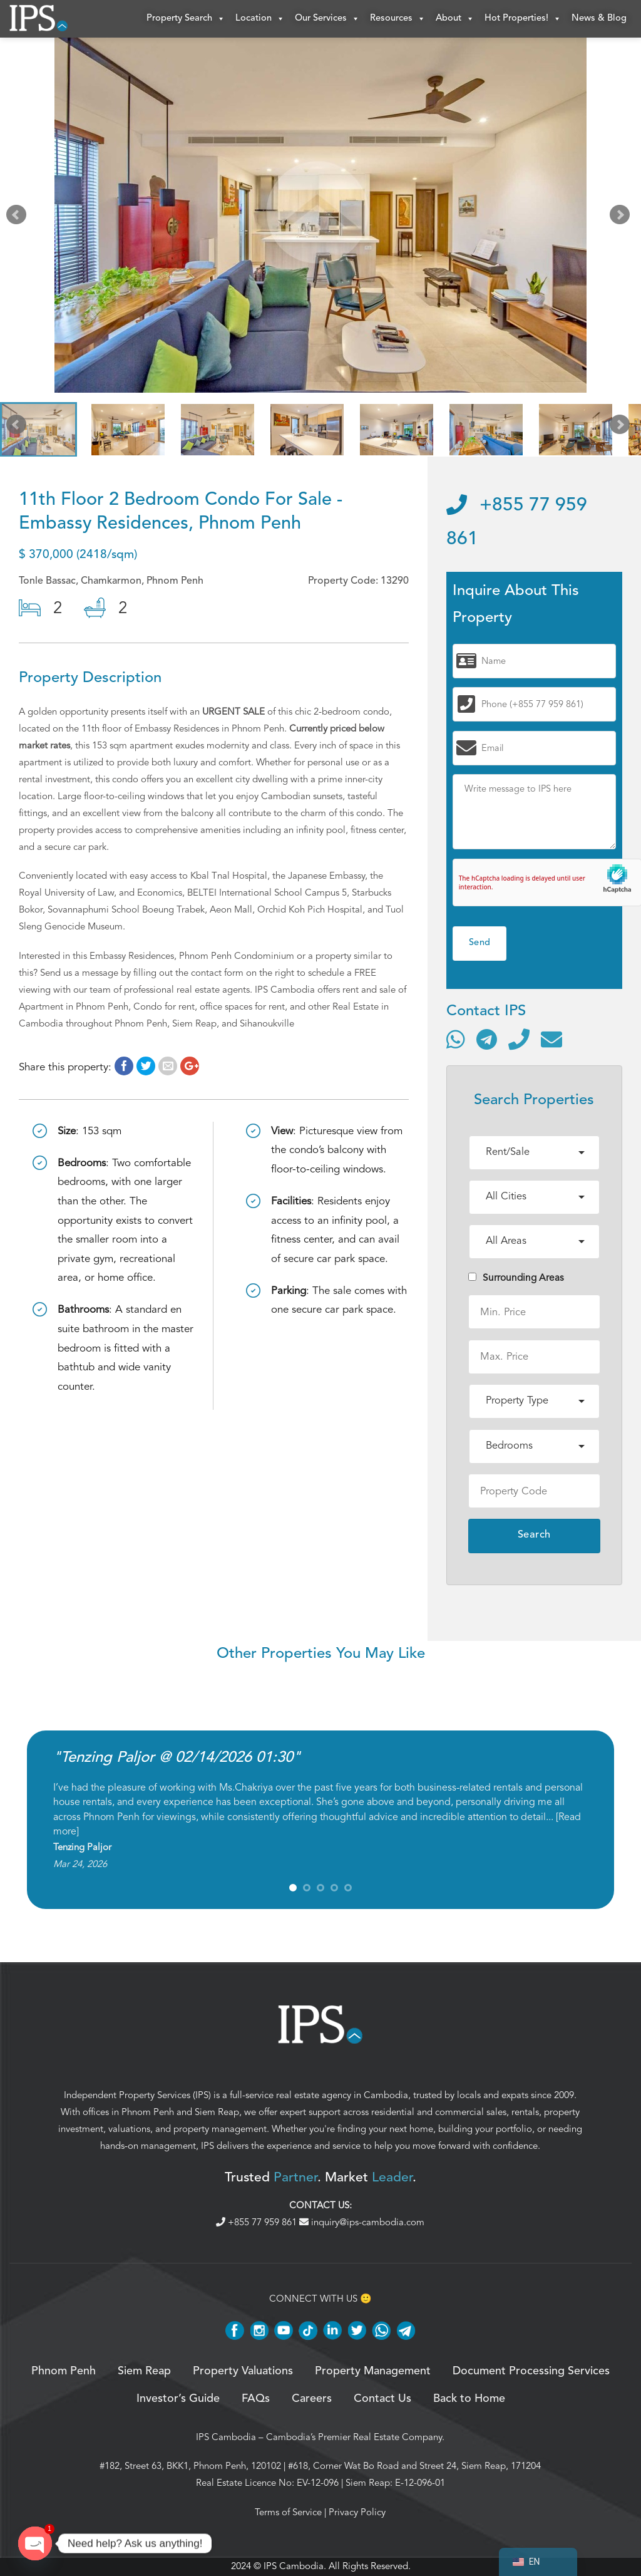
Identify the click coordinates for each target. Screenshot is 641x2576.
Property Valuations (243, 2371)
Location (260, 18)
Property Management (373, 2371)
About (455, 18)
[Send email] (551, 1039)
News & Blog (599, 18)
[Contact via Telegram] (486, 1039)
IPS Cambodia (226, 2437)
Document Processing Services (531, 2371)
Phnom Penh (147, 2112)
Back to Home (469, 2398)
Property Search (185, 18)
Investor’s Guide (178, 2398)
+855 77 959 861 (257, 2222)
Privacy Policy (357, 2512)
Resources (398, 18)
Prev (18, 217)
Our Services (327, 18)
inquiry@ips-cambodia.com (361, 2222)
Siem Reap (217, 2112)
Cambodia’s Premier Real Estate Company (354, 2437)
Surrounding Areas (516, 1277)
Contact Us (382, 2398)
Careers (312, 2398)
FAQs (256, 2398)
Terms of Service (288, 2512)
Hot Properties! (523, 18)
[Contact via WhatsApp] (455, 1039)
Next (622, 217)
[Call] (519, 1039)
